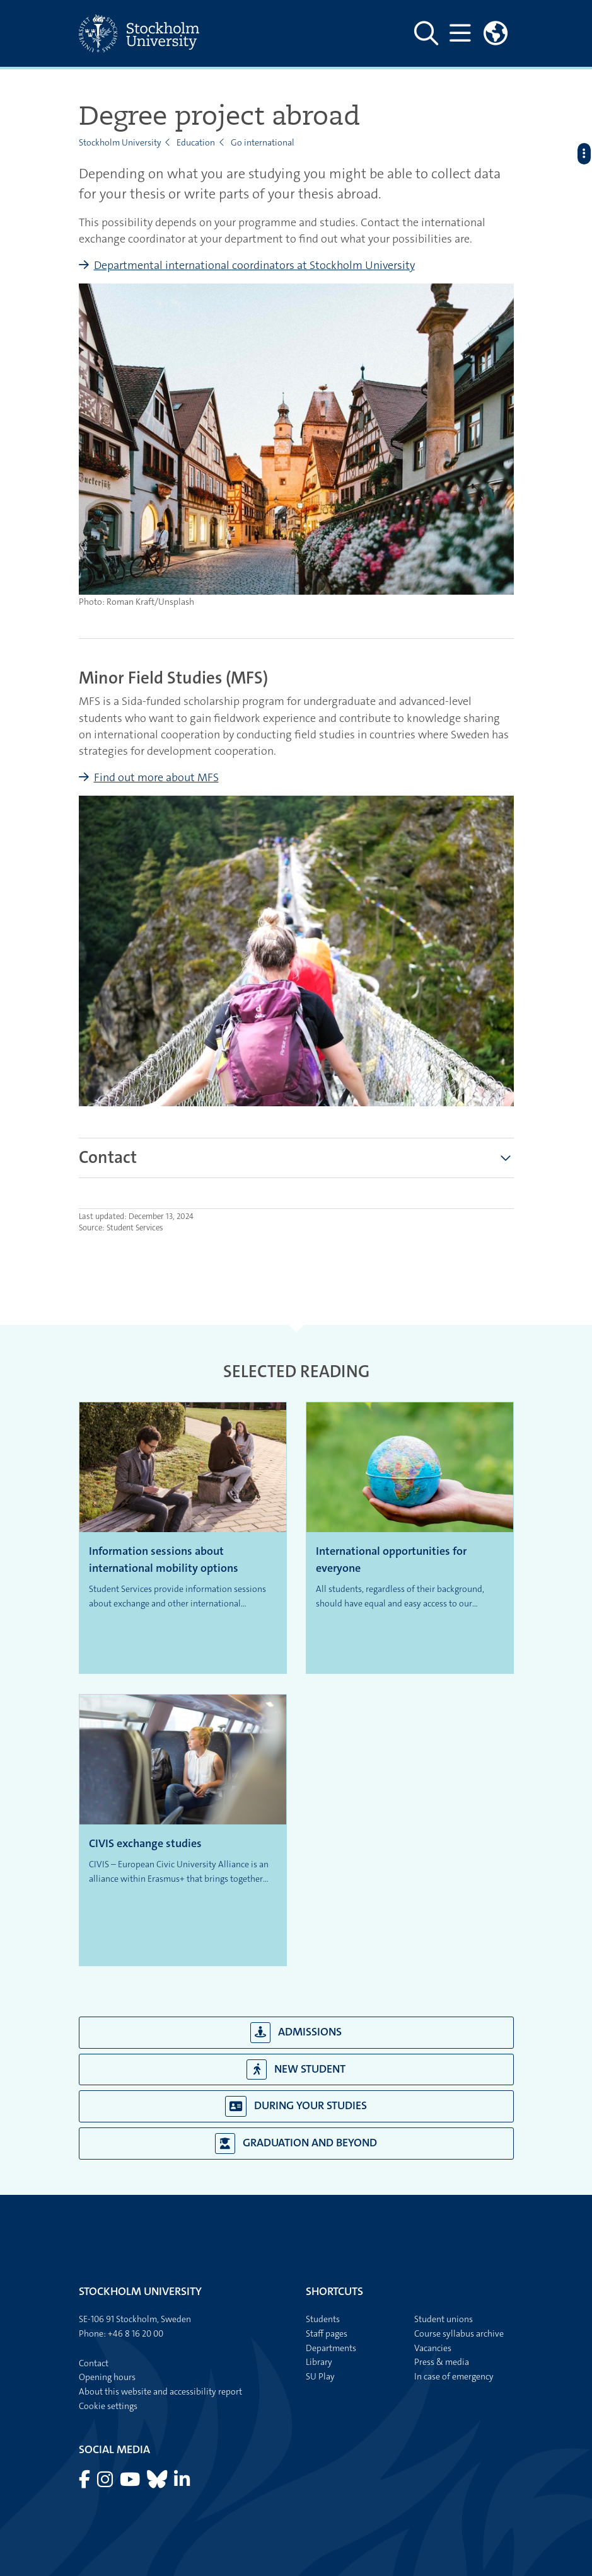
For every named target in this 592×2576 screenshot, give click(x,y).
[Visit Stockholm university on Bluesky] (158, 2482)
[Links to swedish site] (495, 33)
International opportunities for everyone (391, 1559)
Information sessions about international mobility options (163, 1559)
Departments (331, 2348)
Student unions (443, 2319)
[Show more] (505, 1158)
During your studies (296, 2106)
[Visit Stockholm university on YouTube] (131, 2482)
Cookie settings (108, 2406)
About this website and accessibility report (160, 2391)
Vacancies (432, 2348)
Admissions (296, 2032)
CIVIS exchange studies (145, 1843)
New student (296, 2069)
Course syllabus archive (459, 2333)
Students (323, 2319)
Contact (93, 2363)
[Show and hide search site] (426, 33)
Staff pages (326, 2333)
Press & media (441, 2361)
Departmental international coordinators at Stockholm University (254, 265)
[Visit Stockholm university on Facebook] (85, 2482)
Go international (262, 142)
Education (196, 142)
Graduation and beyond (296, 2143)
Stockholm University (120, 142)
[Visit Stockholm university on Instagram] (106, 2482)
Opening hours (107, 2377)
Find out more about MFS (156, 777)
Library (319, 2361)
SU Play (320, 2376)
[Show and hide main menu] (460, 33)
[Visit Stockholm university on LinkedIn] (182, 2482)
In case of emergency (454, 2376)
